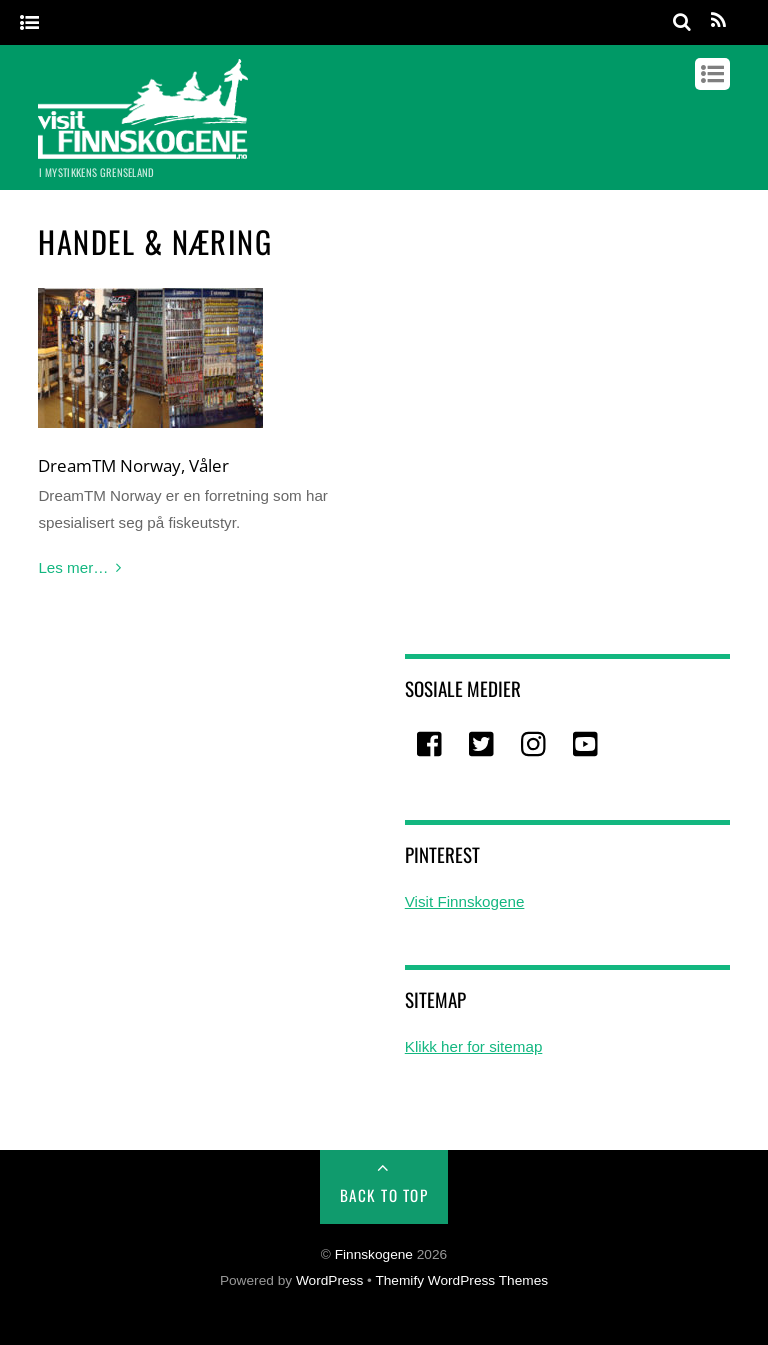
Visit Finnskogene (465, 901)
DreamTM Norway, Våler (133, 465)
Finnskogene (374, 1254)
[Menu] (29, 23)
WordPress (329, 1280)
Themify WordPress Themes (461, 1280)
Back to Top (384, 1195)
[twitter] (483, 744)
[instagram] (535, 744)
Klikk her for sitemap (474, 1046)
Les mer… (73, 567)
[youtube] (587, 744)
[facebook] (431, 744)
